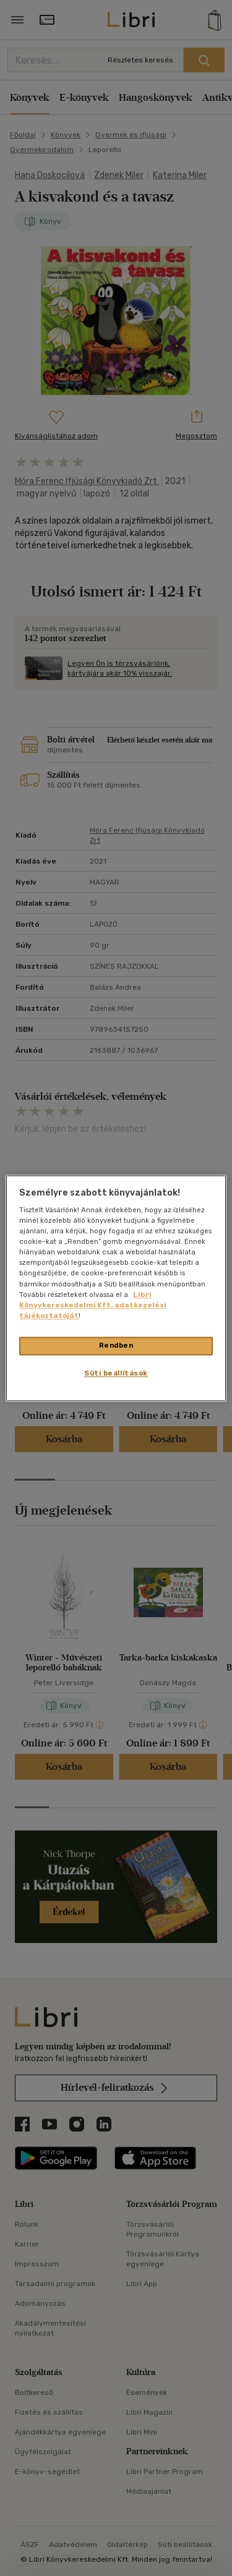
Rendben (116, 1345)
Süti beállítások (116, 1373)
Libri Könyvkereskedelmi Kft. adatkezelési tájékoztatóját (92, 1305)
